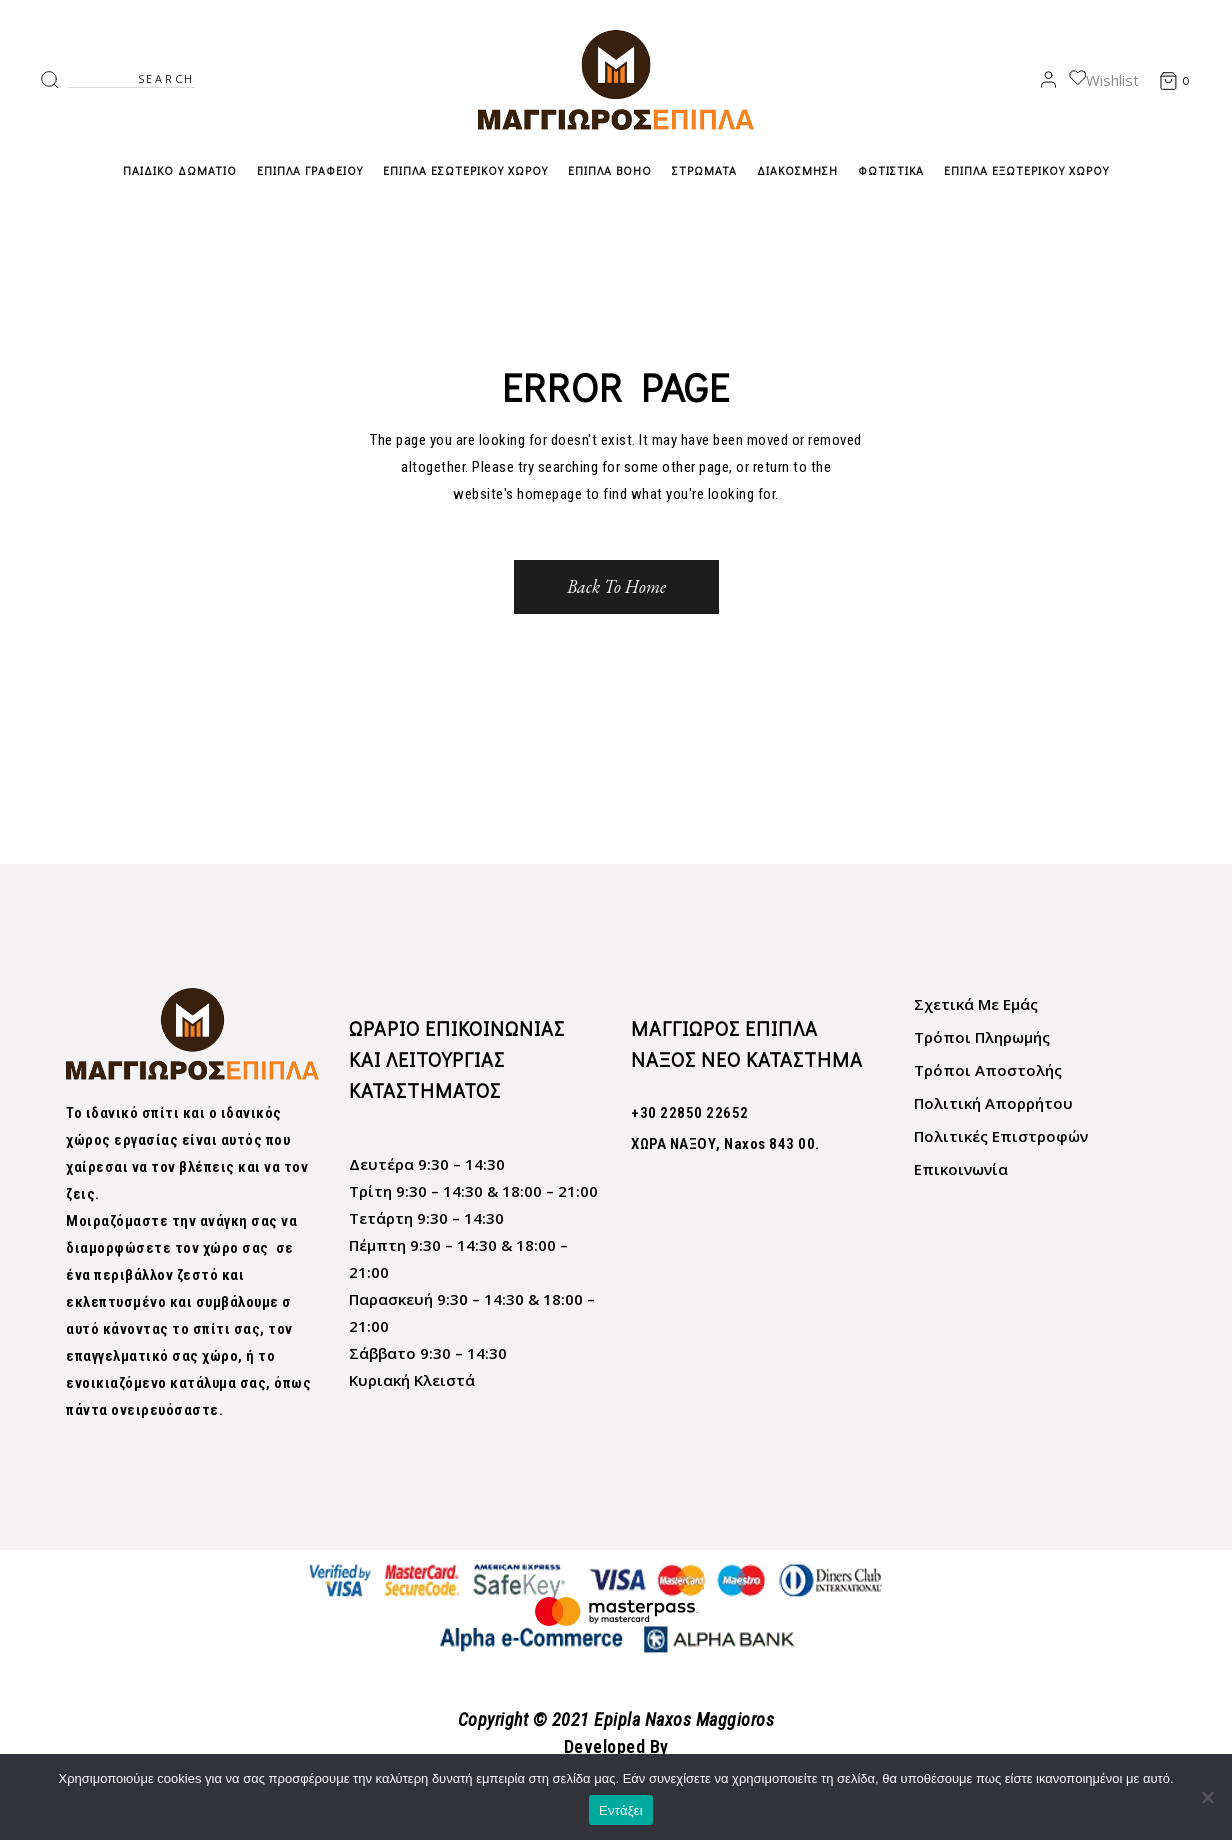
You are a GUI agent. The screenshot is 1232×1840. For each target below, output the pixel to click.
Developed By (616, 1746)
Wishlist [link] (1104, 80)
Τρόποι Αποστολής (988, 1070)
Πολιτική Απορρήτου (993, 1103)
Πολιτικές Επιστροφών (1001, 1136)
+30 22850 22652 (690, 1113)
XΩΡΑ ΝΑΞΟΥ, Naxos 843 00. (725, 1144)
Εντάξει (621, 1810)
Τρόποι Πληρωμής (982, 1037)
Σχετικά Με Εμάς (976, 1004)
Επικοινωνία (961, 1169)
